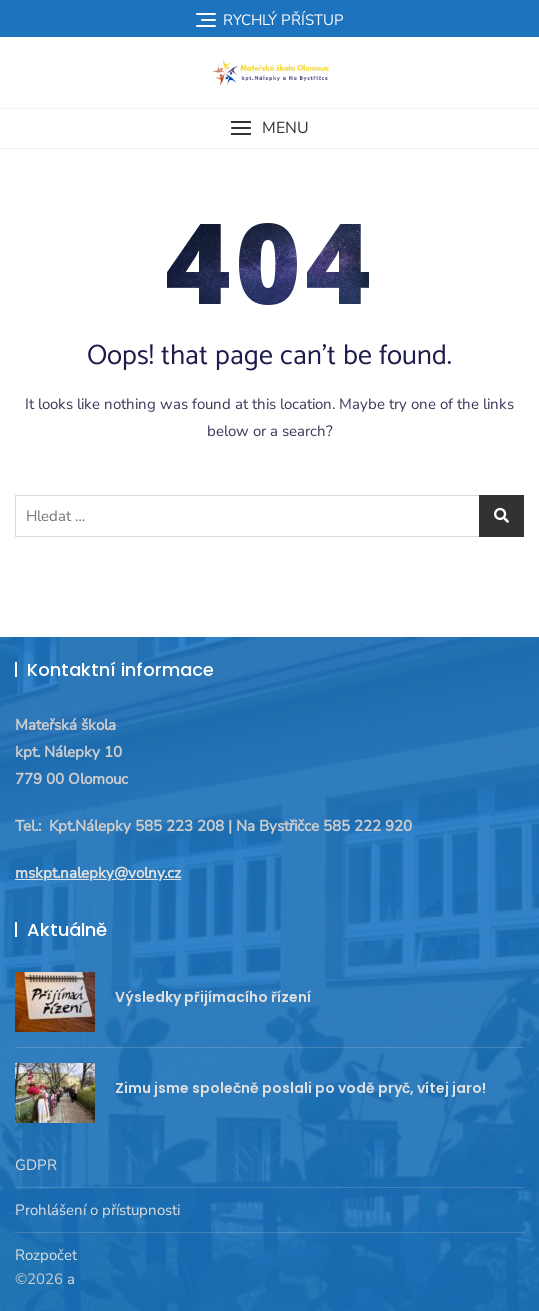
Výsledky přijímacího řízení (213, 997)
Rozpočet (46, 1255)
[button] (269, 128)
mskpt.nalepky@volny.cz (98, 873)
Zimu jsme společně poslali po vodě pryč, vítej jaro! (300, 1088)
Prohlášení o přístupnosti (97, 1210)
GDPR (36, 1165)
